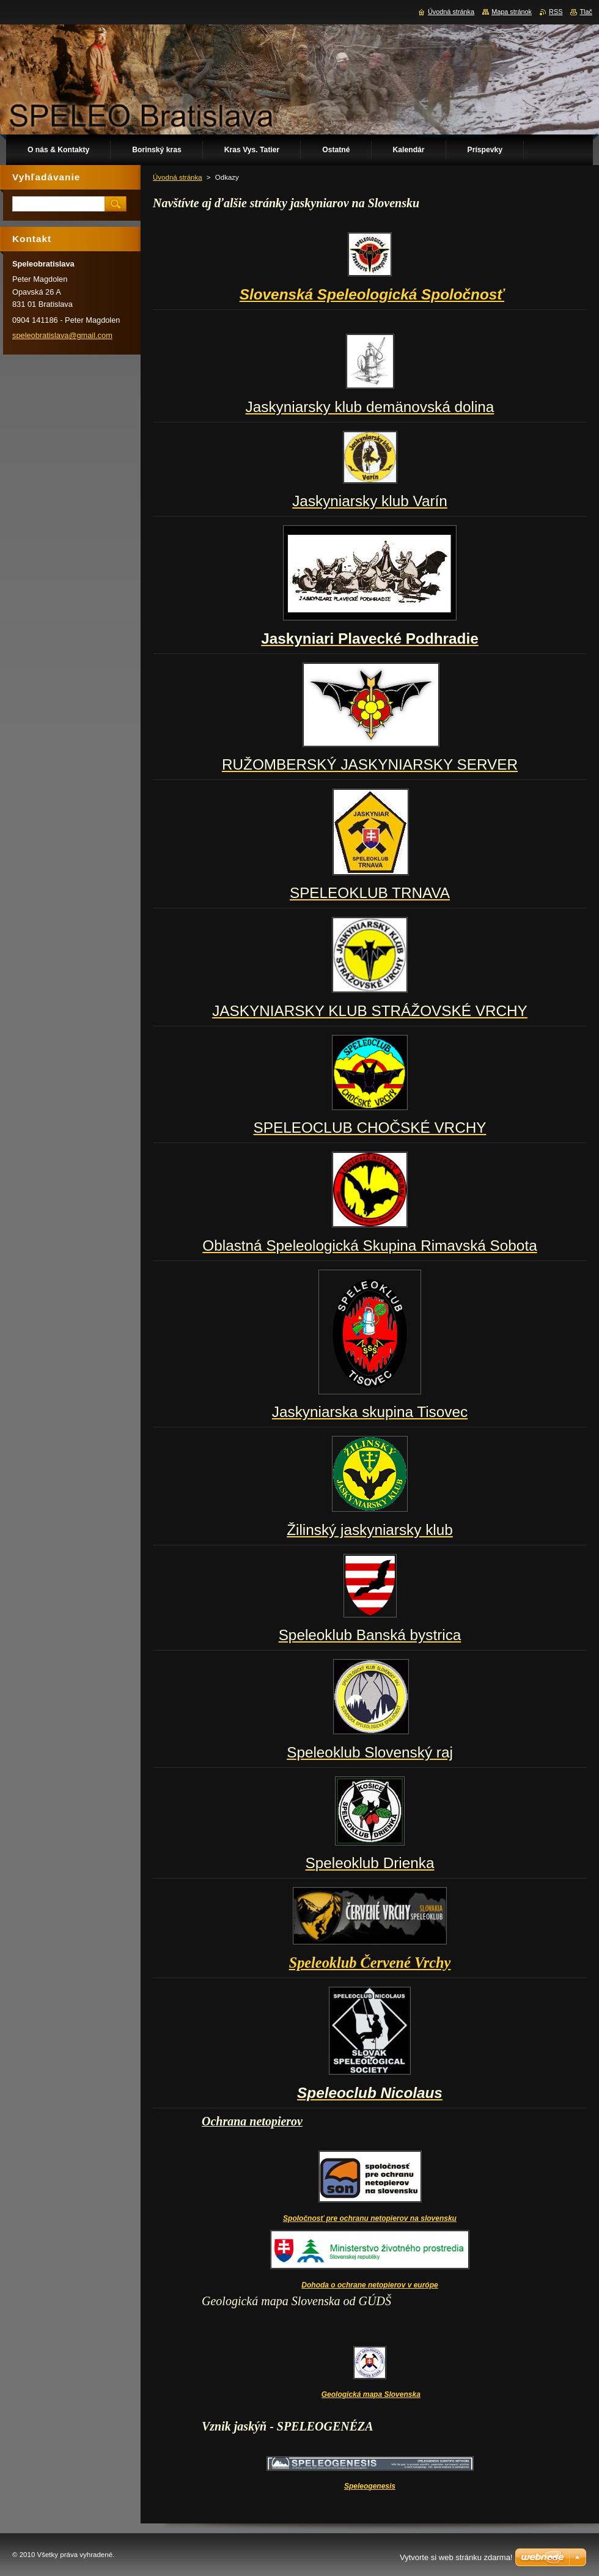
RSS (555, 11)
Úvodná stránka (177, 177)
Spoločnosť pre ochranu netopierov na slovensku (370, 2218)
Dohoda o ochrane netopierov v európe (369, 2285)
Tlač (585, 11)
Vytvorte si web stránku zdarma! (456, 2557)
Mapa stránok (511, 11)
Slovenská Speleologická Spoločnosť (372, 294)
